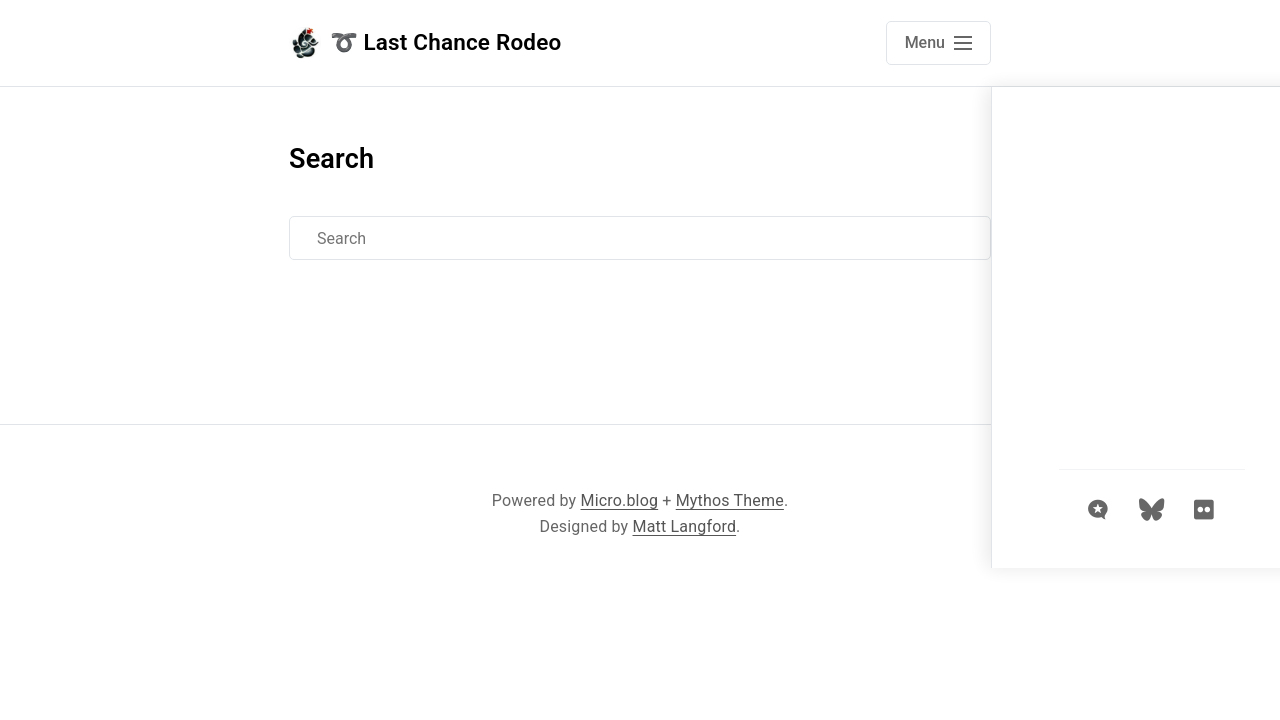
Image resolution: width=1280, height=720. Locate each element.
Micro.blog (620, 500)
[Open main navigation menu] (938, 43)
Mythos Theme (730, 500)
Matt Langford (685, 526)
